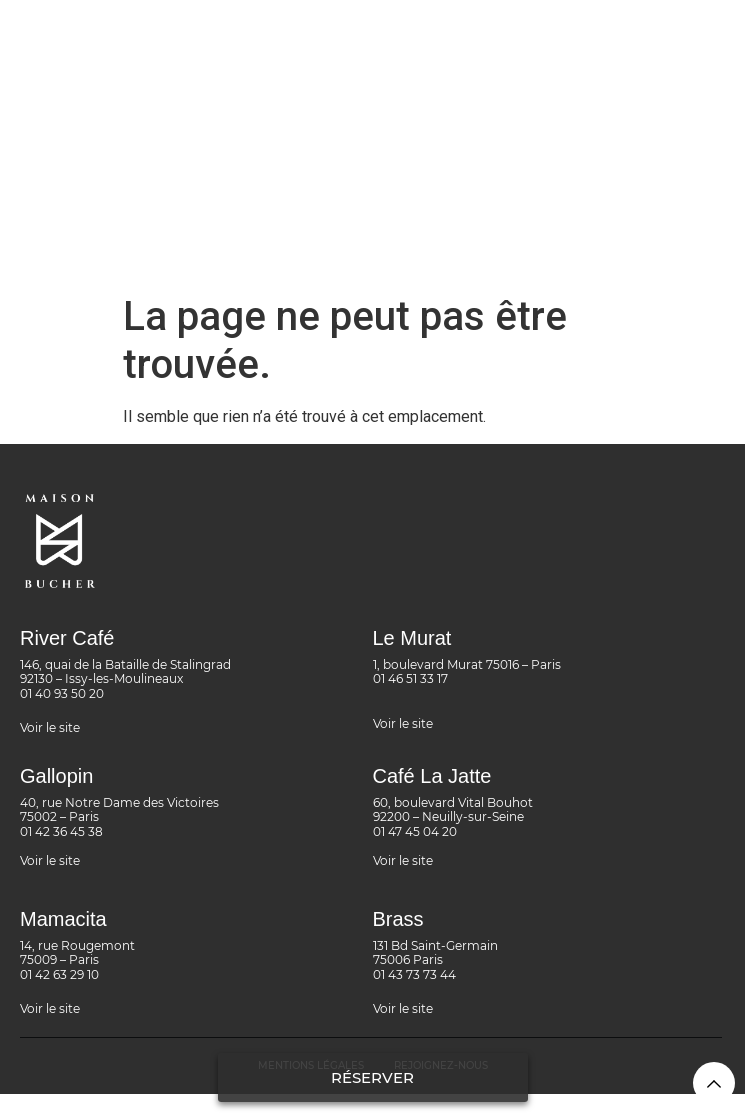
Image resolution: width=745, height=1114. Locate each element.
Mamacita (63, 919)
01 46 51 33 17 (410, 678)
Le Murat (412, 638)
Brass (398, 919)
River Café (67, 638)
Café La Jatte (432, 776)
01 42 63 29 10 (59, 974)
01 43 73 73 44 (414, 974)
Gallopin (56, 776)
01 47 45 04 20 (415, 831)
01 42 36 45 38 (61, 831)
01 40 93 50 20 (62, 693)
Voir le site (50, 727)
